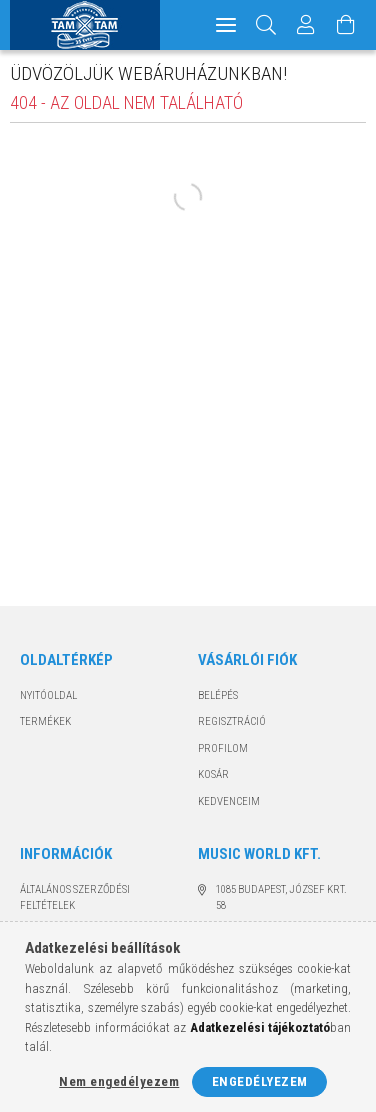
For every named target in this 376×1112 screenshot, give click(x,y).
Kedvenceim (229, 801)
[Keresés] (266, 25)
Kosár (213, 774)
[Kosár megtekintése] (346, 25)
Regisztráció (232, 721)
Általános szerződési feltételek (75, 898)
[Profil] (306, 25)
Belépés (218, 695)
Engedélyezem (260, 1081)
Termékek (45, 721)
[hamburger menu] (226, 25)
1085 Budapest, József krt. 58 (281, 898)
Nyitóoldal (48, 695)
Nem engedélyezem (119, 1081)
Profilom (223, 748)
